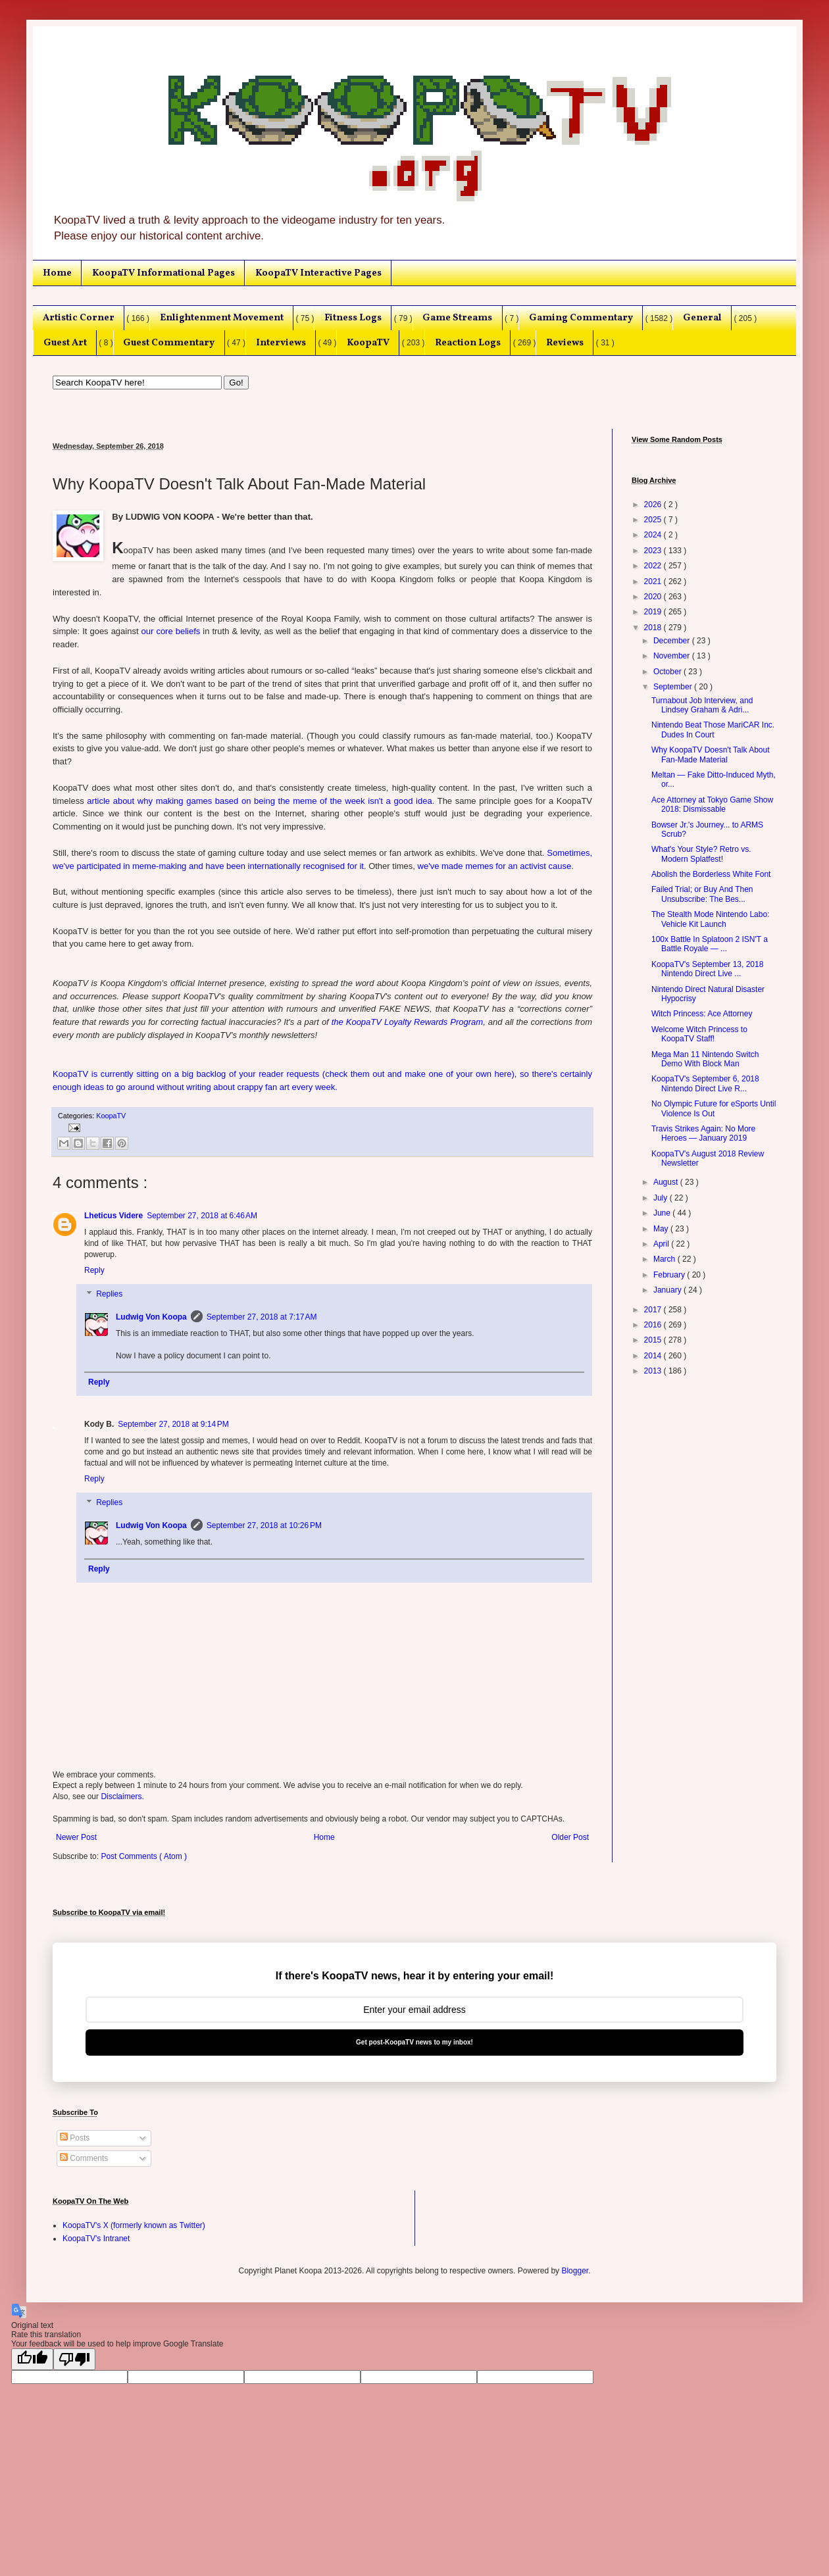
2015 (654, 1340)
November (672, 655)
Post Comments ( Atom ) (144, 1856)
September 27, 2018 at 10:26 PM (264, 1525)
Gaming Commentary (581, 317)
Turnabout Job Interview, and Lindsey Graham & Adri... (702, 705)
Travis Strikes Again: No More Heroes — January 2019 (703, 1133)
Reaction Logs (468, 342)
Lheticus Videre (113, 1215)
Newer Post (76, 1837)
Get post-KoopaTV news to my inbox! (414, 2042)
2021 (654, 581)
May (661, 1228)
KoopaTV (368, 342)
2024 (654, 534)
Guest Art (65, 342)
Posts (74, 2138)
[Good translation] (32, 2359)
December (672, 640)
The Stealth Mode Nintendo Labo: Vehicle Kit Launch (710, 919)
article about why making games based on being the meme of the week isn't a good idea (259, 801)
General (702, 317)
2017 (654, 1309)
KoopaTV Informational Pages (163, 273)
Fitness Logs (353, 317)
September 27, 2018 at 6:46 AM (202, 1215)
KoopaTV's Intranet (96, 2238)
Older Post (570, 1837)
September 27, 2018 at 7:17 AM (262, 1317)
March (665, 1259)
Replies (109, 1294)
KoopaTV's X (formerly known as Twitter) (134, 2225)
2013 (654, 1370)
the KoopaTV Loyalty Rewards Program (407, 1022)
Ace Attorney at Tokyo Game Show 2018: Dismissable (712, 804)
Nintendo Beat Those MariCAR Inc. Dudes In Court (712, 729)
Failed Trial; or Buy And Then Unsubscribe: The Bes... (702, 894)
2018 (654, 627)
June (662, 1213)
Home (57, 273)
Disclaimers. (122, 1796)
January (668, 1290)
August (666, 1182)
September (673, 686)
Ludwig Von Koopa (151, 1317)
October (668, 671)
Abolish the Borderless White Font (710, 874)
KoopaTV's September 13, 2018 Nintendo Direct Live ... (707, 969)
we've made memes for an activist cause (495, 866)
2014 (654, 1355)
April (662, 1244)
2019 (654, 611)
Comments (84, 2158)
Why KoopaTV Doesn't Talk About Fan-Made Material (710, 754)
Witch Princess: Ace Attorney (701, 1013)
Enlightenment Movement (222, 317)
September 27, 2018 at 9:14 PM (173, 1424)
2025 (654, 519)
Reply (94, 1270)
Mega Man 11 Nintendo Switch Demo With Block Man (705, 1059)
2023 (654, 550)
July (661, 1197)
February (670, 1274)
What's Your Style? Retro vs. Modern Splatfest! (701, 854)
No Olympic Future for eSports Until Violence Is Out (713, 1108)
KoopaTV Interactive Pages (318, 273)
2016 (654, 1324)
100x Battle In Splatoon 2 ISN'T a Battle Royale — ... (709, 944)
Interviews (281, 342)
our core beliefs (171, 631)
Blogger (574, 2270)
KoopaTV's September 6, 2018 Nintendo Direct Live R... (705, 1083)
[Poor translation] (74, 2359)
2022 (654, 565)
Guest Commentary (168, 342)
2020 (654, 596)
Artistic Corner (78, 317)
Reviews (565, 342)
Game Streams (457, 317)
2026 (654, 504)
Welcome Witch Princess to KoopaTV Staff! (699, 1034)
